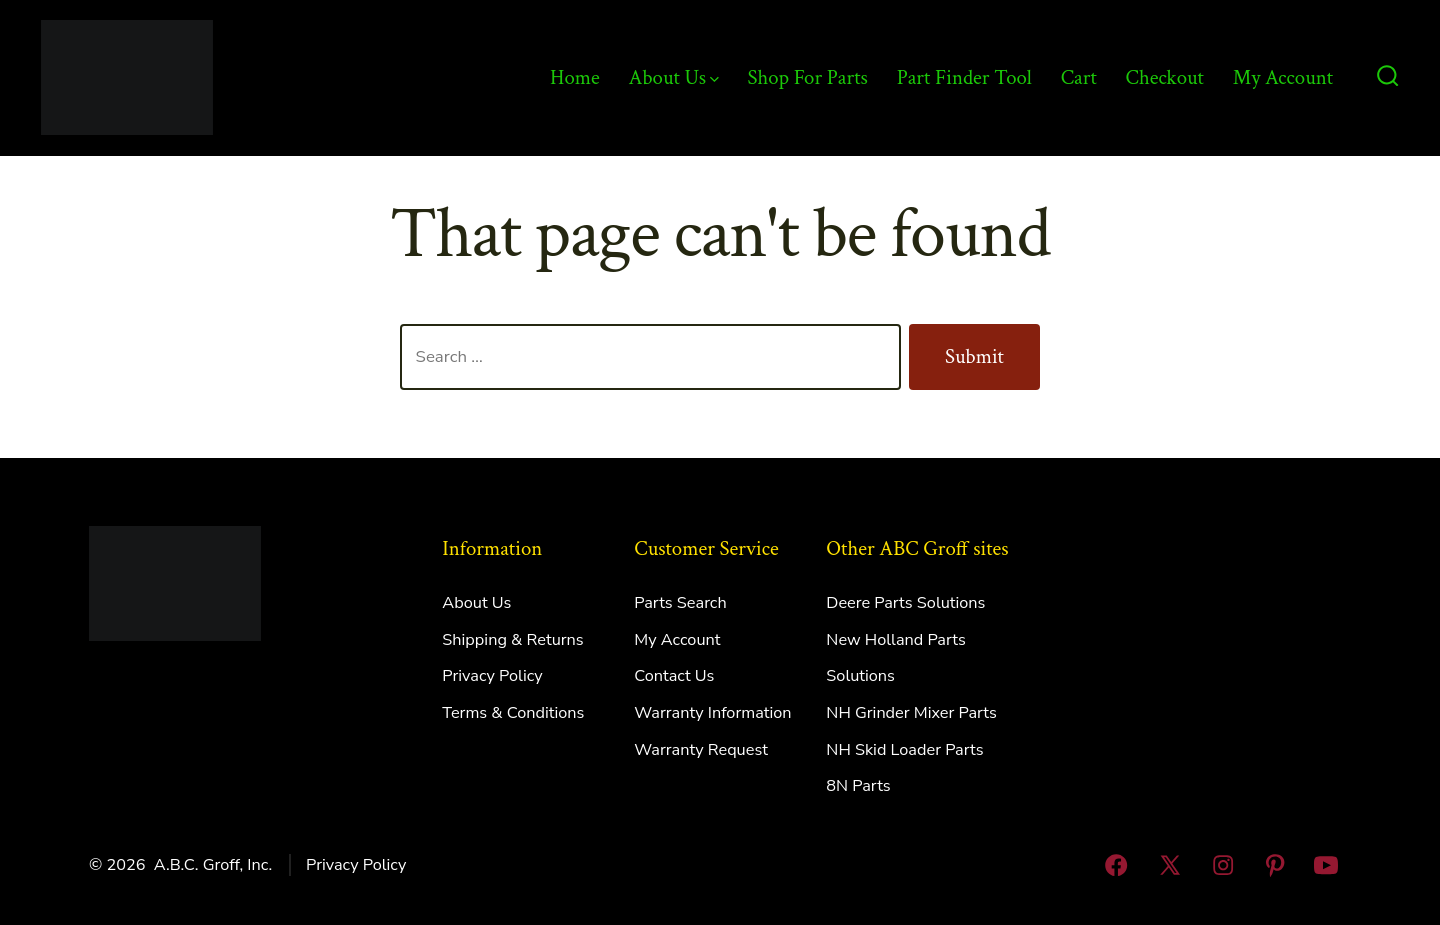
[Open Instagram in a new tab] (1224, 865)
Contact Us (674, 676)
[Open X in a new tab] (1170, 865)
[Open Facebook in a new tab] (1116, 865)
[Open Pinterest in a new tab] (1275, 865)
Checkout (1165, 77)
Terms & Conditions (513, 713)
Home (575, 77)
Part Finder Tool (964, 77)
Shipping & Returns (512, 640)
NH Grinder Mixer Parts (911, 713)
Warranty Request (701, 750)
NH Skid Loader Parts (904, 750)
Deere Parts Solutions (905, 603)
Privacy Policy (492, 676)
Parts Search (680, 603)
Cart (1079, 77)
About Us (674, 77)
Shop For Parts (808, 77)
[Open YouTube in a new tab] (1326, 865)
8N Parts (858, 786)
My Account (1283, 77)
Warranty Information (712, 713)
